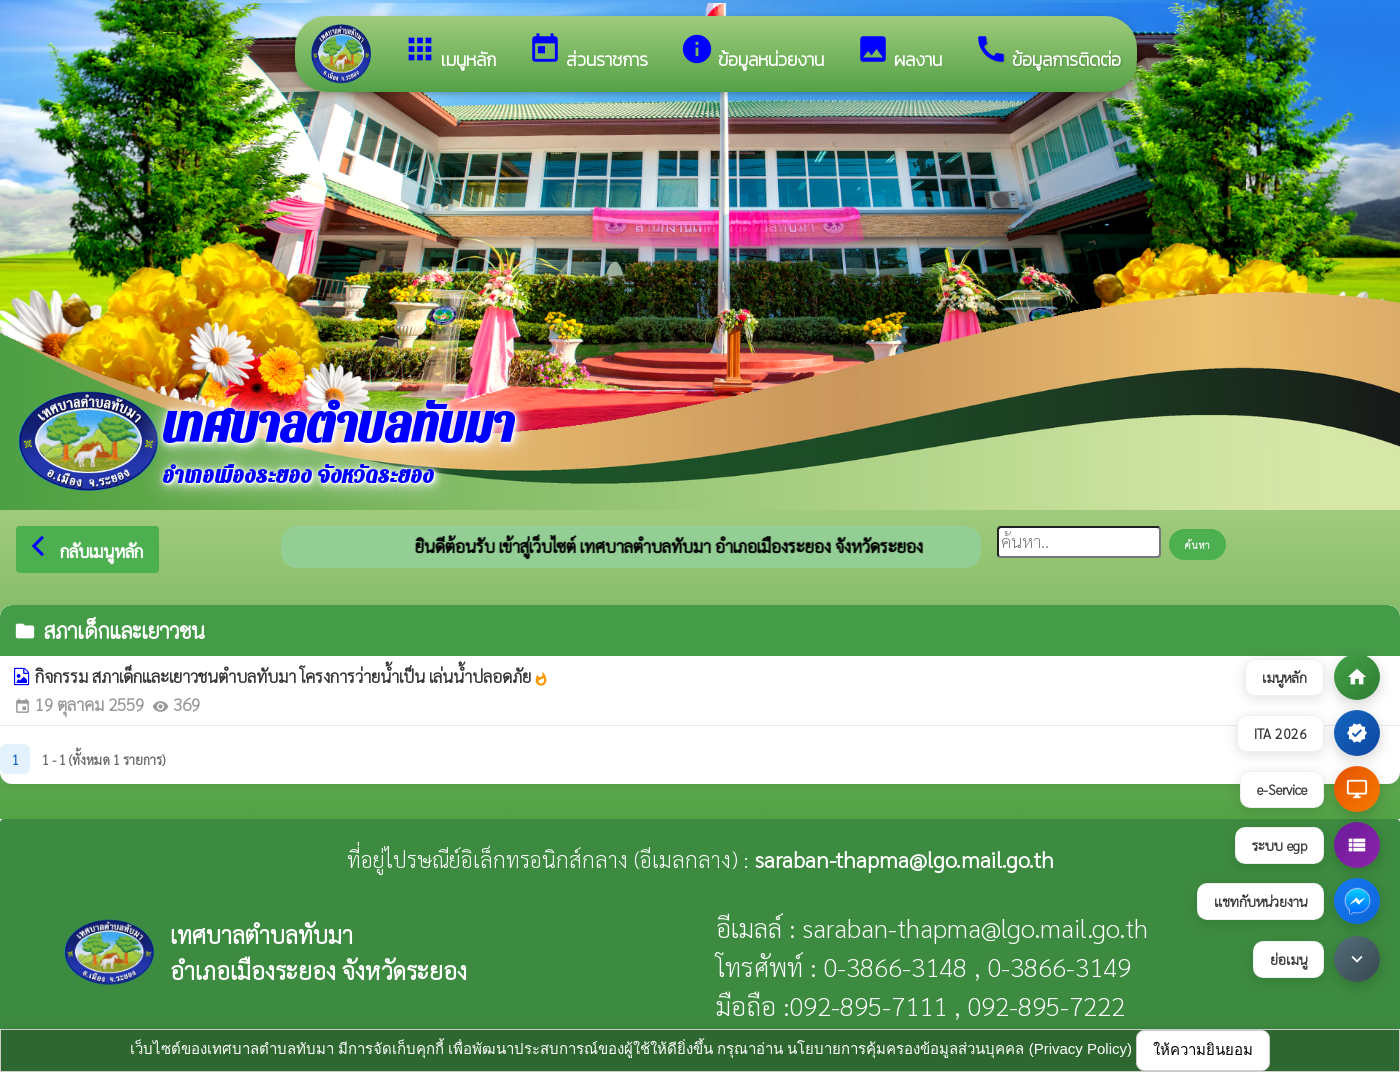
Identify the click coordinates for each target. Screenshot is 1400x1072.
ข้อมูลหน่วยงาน (752, 52)
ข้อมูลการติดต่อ (1047, 52)
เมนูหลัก (449, 52)
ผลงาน (899, 52)
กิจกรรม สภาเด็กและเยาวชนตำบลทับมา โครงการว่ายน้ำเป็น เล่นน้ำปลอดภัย (292, 676)
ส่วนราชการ (588, 52)
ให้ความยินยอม (1203, 1049)
